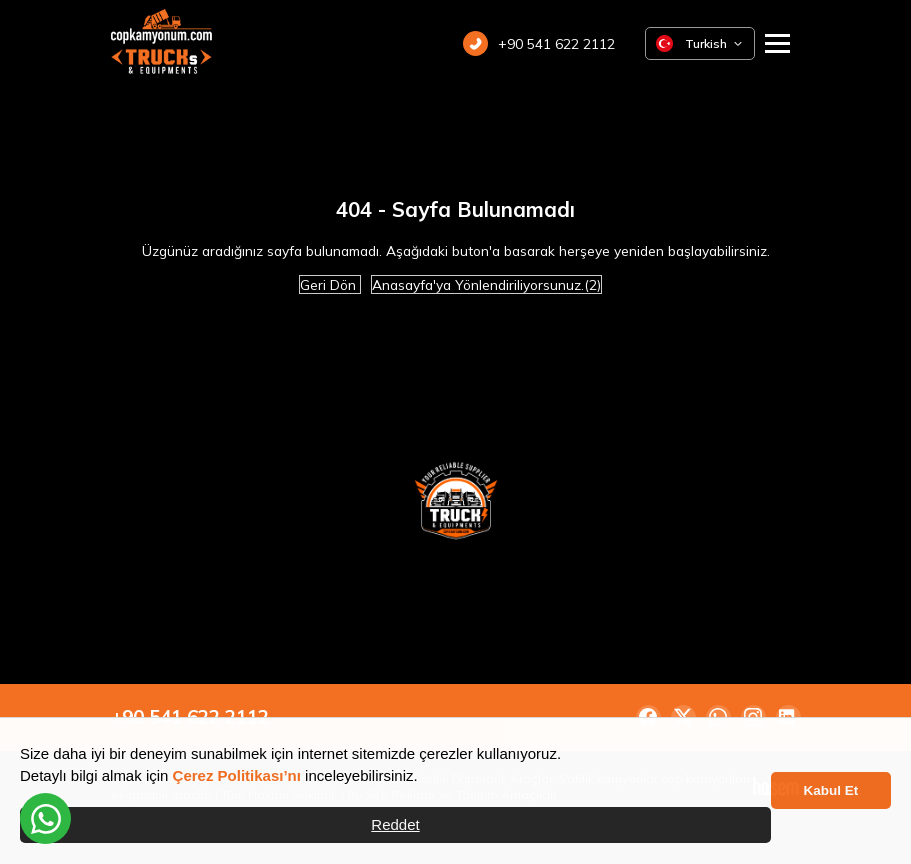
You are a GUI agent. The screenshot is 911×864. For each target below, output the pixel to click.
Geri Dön (330, 284)
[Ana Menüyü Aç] (777, 43)
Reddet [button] (395, 824)
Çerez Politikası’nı (237, 775)
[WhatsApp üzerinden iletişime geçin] (45, 818)
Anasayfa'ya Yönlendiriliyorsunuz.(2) (486, 284)
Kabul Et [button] (831, 790)
